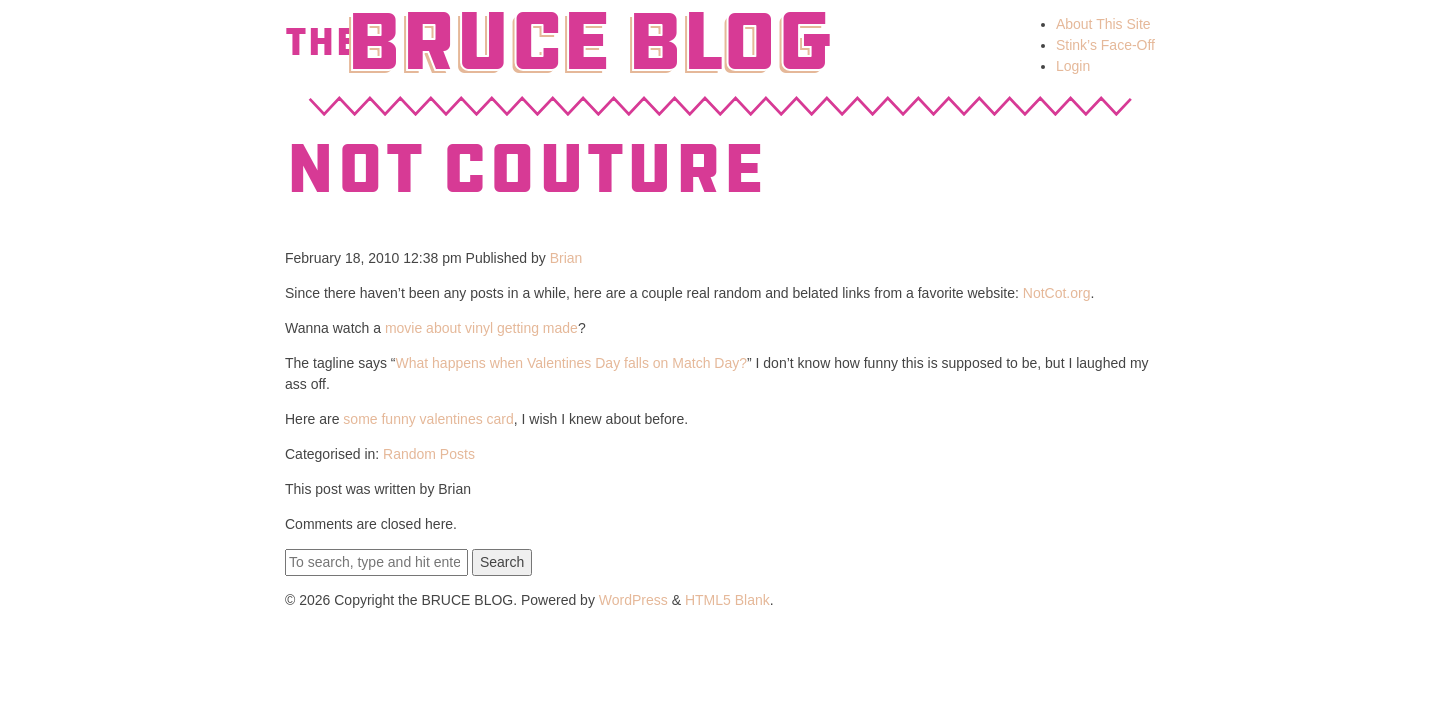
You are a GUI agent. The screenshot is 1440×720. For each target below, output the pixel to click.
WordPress (633, 600)
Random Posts (429, 454)
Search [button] (502, 562)
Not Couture (525, 169)
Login (1073, 66)
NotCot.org (1057, 293)
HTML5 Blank (727, 600)
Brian (566, 258)
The (322, 42)
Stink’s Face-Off (1105, 45)
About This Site (1103, 24)
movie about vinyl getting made (481, 328)
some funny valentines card (428, 419)
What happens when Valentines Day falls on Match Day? (572, 363)
